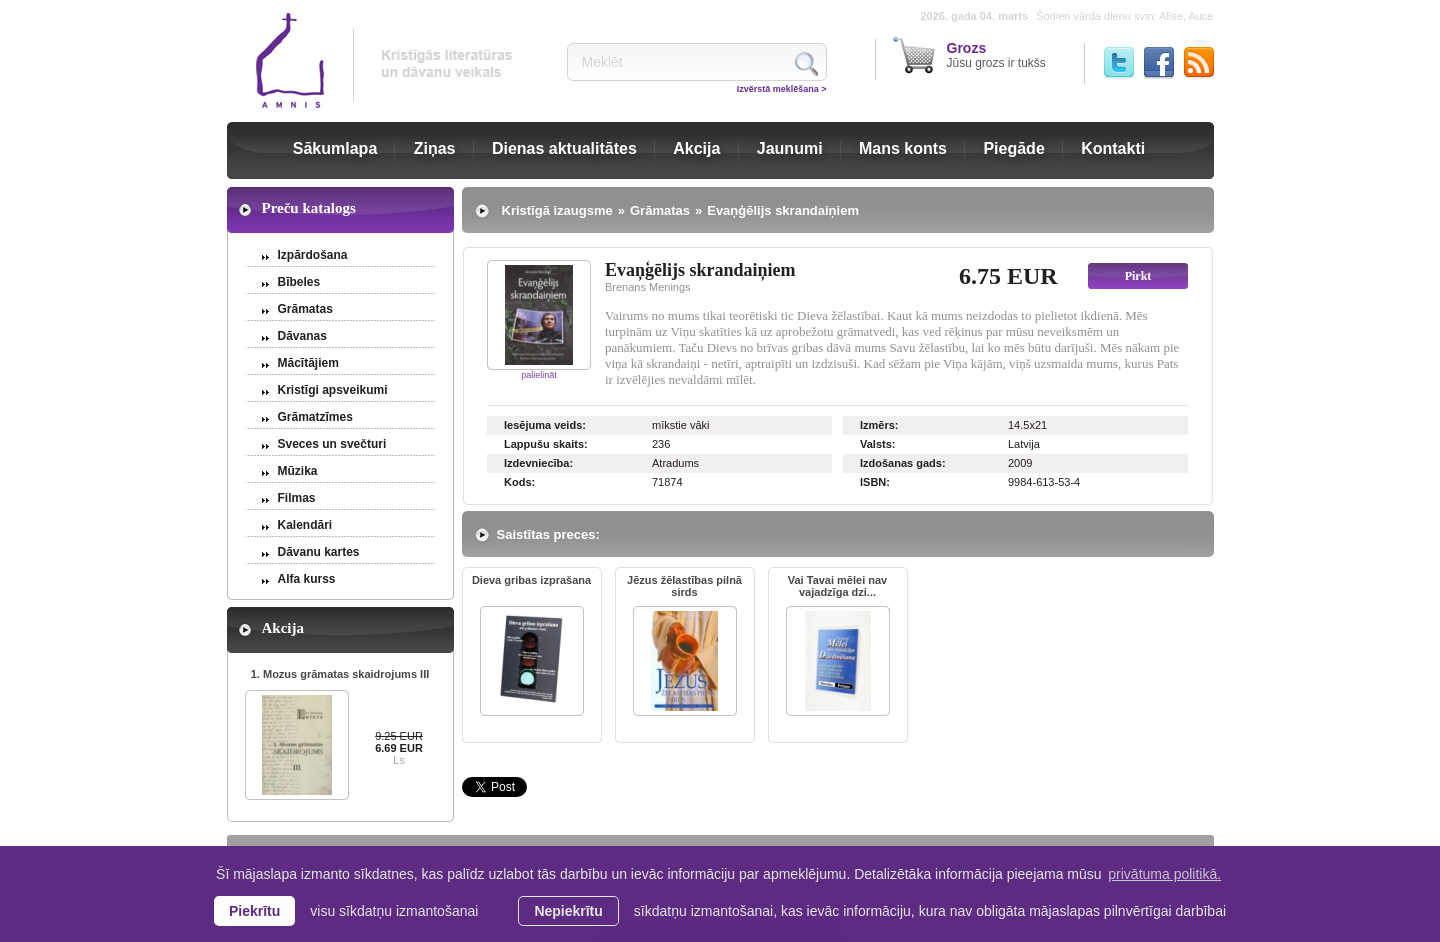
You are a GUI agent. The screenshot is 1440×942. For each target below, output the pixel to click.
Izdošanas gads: (903, 463)
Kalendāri (305, 525)
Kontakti (1113, 148)
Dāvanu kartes (319, 552)
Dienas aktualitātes (564, 148)
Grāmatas (305, 309)
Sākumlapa (335, 148)
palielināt (539, 375)
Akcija (696, 148)
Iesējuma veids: (545, 425)
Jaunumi (790, 148)
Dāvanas (302, 336)
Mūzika (298, 471)
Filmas (297, 498)
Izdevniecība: (538, 463)
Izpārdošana (313, 255)
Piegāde (1013, 148)
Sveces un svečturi (332, 444)
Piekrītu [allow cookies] (254, 911)
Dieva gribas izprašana (531, 580)
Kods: (519, 482)
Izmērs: (879, 425)
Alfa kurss (307, 579)
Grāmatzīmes (315, 417)
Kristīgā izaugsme (557, 210)
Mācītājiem (308, 363)
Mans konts (903, 148)
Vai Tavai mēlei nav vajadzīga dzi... (837, 586)
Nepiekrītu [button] (568, 911)
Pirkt (1138, 276)
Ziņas (435, 148)
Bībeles (299, 282)
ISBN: (875, 482)
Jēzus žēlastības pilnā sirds (684, 586)
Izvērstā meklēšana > (782, 89)
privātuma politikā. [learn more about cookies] (1164, 874)
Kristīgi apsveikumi (333, 390)
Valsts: (877, 444)
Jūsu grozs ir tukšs (996, 55)
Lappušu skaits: (546, 444)
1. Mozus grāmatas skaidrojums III (340, 674)
